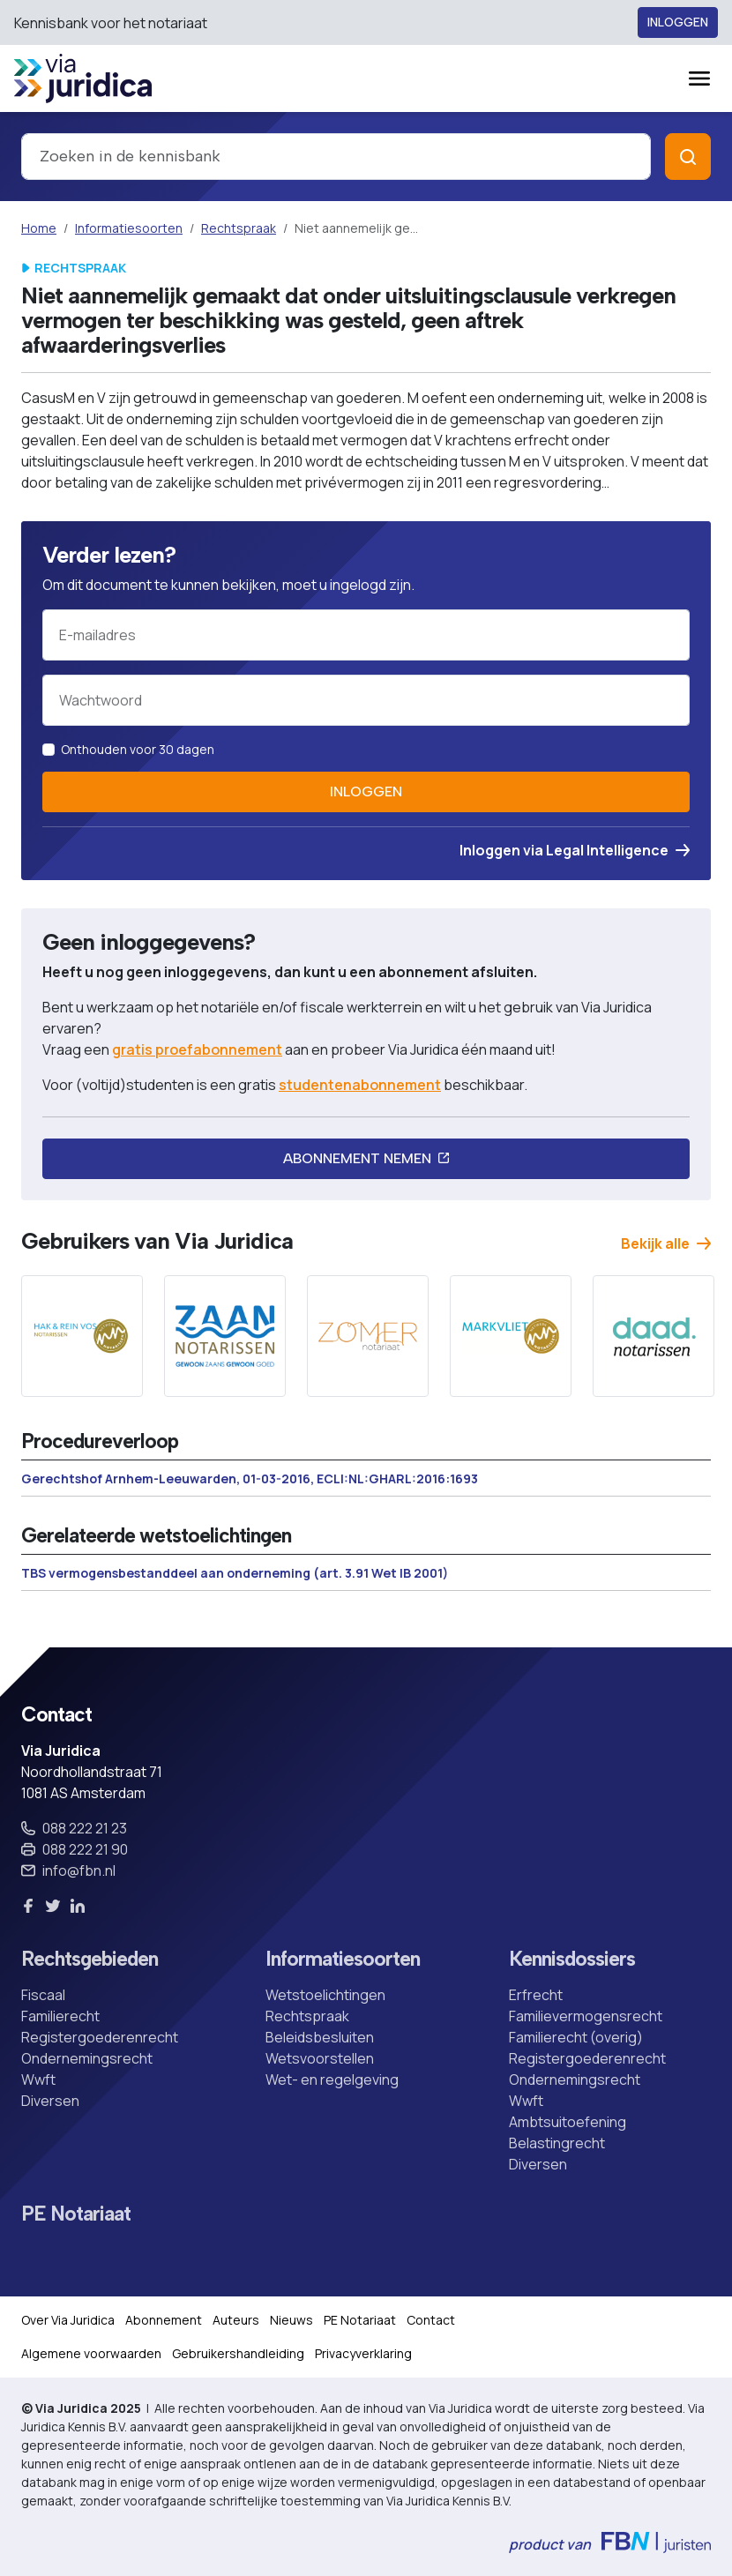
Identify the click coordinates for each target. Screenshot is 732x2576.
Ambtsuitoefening (567, 2122)
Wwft (38, 2079)
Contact (431, 2319)
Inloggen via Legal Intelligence (574, 850)
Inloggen (677, 22)
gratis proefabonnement (197, 1049)
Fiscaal (43, 1995)
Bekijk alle (666, 1243)
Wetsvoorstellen (319, 2058)
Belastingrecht (557, 2143)
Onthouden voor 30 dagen (137, 749)
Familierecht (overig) (576, 2037)
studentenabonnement (360, 1084)
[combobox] (336, 156)
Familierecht (60, 2016)
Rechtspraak (238, 228)
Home (38, 228)
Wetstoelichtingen (325, 1995)
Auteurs (236, 2319)
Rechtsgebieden (89, 1959)
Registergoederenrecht (99, 2037)
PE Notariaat (76, 2214)
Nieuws (291, 2319)
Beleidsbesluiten (319, 2037)
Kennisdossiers (572, 1959)
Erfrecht (536, 1995)
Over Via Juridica (68, 2319)
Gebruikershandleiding (238, 2353)
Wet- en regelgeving (332, 2079)
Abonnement (163, 2319)
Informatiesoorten (129, 228)
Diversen (50, 2100)
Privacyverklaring (363, 2353)
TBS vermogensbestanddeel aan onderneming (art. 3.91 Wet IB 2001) (234, 1572)
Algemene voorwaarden (91, 2353)
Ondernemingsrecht (87, 2058)
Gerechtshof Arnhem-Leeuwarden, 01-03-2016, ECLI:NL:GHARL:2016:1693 (249, 1478)
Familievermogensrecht (585, 2016)
